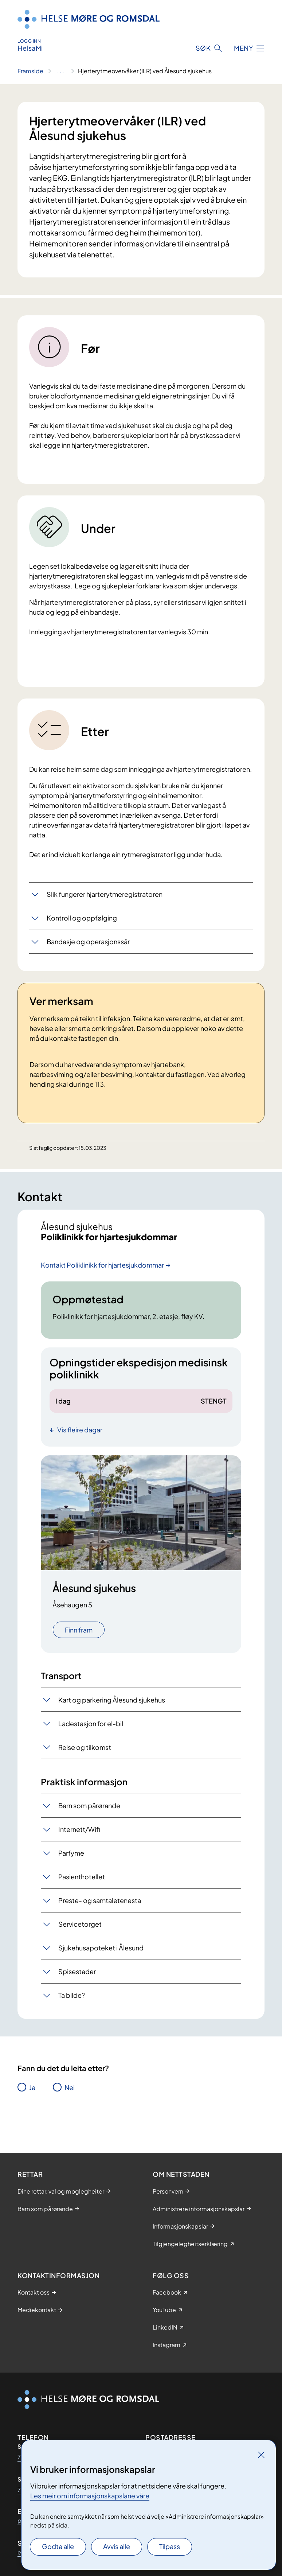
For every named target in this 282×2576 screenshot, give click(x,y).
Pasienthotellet (81, 1876)
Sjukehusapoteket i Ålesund (101, 1947)
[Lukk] (261, 2454)
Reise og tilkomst (84, 1747)
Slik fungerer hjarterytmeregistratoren (104, 894)
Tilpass (169, 2546)
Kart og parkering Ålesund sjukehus (111, 1700)
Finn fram (79, 1630)
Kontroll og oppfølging (82, 918)
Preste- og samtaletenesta (99, 1900)
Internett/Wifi (79, 1829)
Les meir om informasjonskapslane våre (89, 2495)
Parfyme (71, 1853)
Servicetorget (80, 1924)
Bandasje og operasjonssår (88, 941)
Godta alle (58, 2546)
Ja (32, 2087)
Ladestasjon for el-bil (90, 1723)
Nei (69, 2087)
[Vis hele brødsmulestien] (60, 71)
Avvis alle (116, 2546)
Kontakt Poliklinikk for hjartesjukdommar (102, 1265)
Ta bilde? (71, 1995)
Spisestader (77, 1971)
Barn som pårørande (89, 1805)
